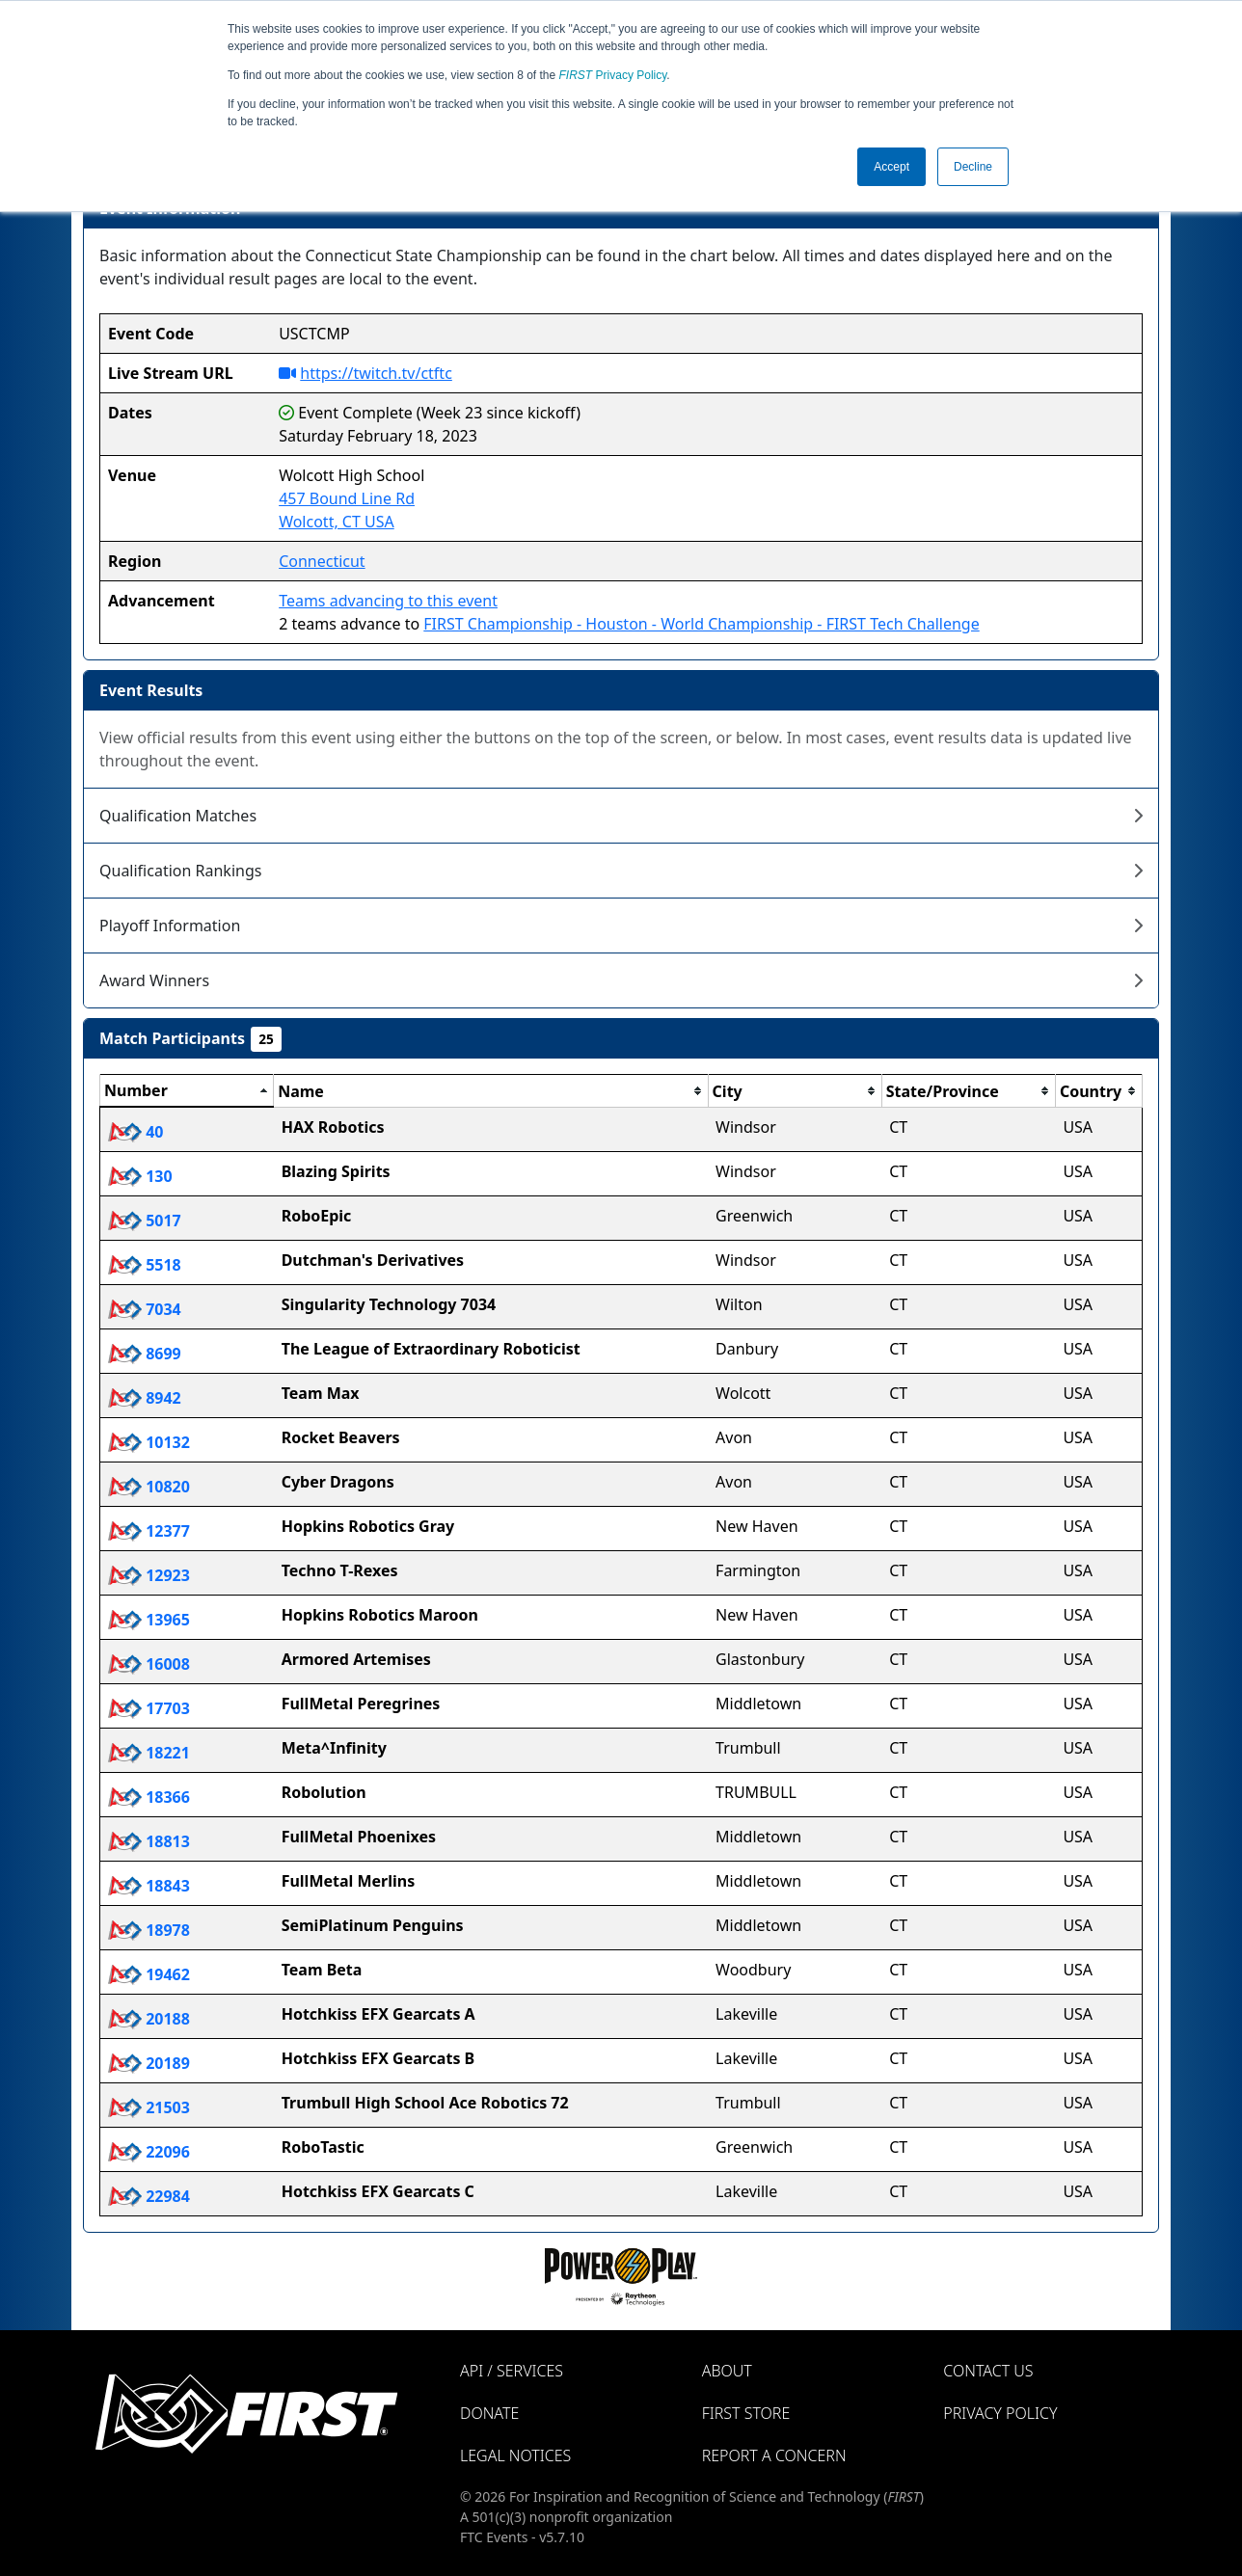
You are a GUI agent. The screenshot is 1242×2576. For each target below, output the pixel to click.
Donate (489, 2413)
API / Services (511, 2370)
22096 (149, 2151)
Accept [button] (891, 167)
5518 (144, 1264)
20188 (149, 2018)
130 (140, 1176)
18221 (149, 1752)
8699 (144, 1353)
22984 (149, 2196)
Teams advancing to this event (388, 600)
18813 (149, 1841)
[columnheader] (187, 1091)
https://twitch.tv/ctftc (376, 373)
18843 (149, 1885)
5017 (144, 1220)
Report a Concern (774, 2455)
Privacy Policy (613, 75)
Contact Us (988, 2370)
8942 (144, 1398)
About (727, 2370)
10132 (149, 1442)
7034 (144, 1309)
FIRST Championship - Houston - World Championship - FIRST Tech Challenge (701, 623)
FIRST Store (746, 2413)
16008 (149, 1664)
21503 (149, 2107)
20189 (149, 2063)
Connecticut (322, 561)
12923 (149, 1575)
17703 (149, 1708)
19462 (149, 1974)
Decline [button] (973, 167)
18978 (149, 1930)
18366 (149, 1797)
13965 (149, 1619)
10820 (149, 1486)
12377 (149, 1531)
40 (135, 1131)
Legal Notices (515, 2455)
